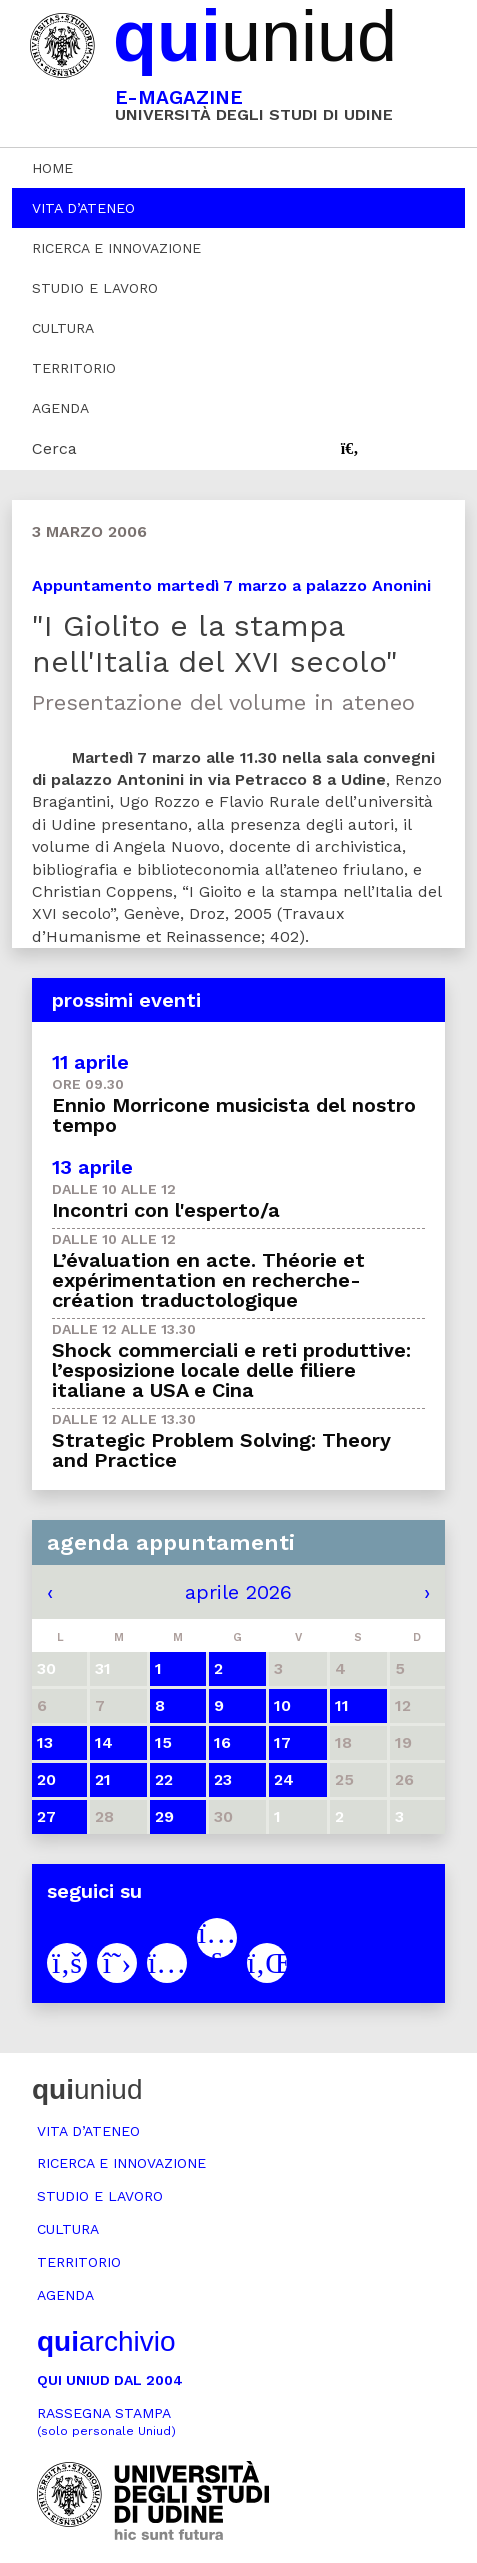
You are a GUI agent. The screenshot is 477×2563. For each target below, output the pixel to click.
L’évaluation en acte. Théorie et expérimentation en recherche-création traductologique (208, 1280)
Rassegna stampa (106, 2421)
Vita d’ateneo (83, 208)
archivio (106, 2341)
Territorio (74, 368)
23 (223, 1779)
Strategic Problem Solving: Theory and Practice (221, 1450)
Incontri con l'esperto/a (166, 1210)
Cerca (54, 448)
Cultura (63, 328)
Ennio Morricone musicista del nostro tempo (234, 1115)
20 (46, 1779)
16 (222, 1742)
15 (163, 1742)
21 (103, 1779)
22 (164, 1779)
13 (45, 1742)
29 (164, 1816)
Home (52, 168)
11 (342, 1705)
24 (284, 1779)
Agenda (60, 408)
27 (46, 1816)
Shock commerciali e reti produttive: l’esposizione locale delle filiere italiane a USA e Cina (231, 1370)
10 (282, 1705)
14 (104, 1742)
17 (282, 1742)
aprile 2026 (238, 1592)
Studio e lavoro (95, 288)
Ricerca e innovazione (116, 248)
